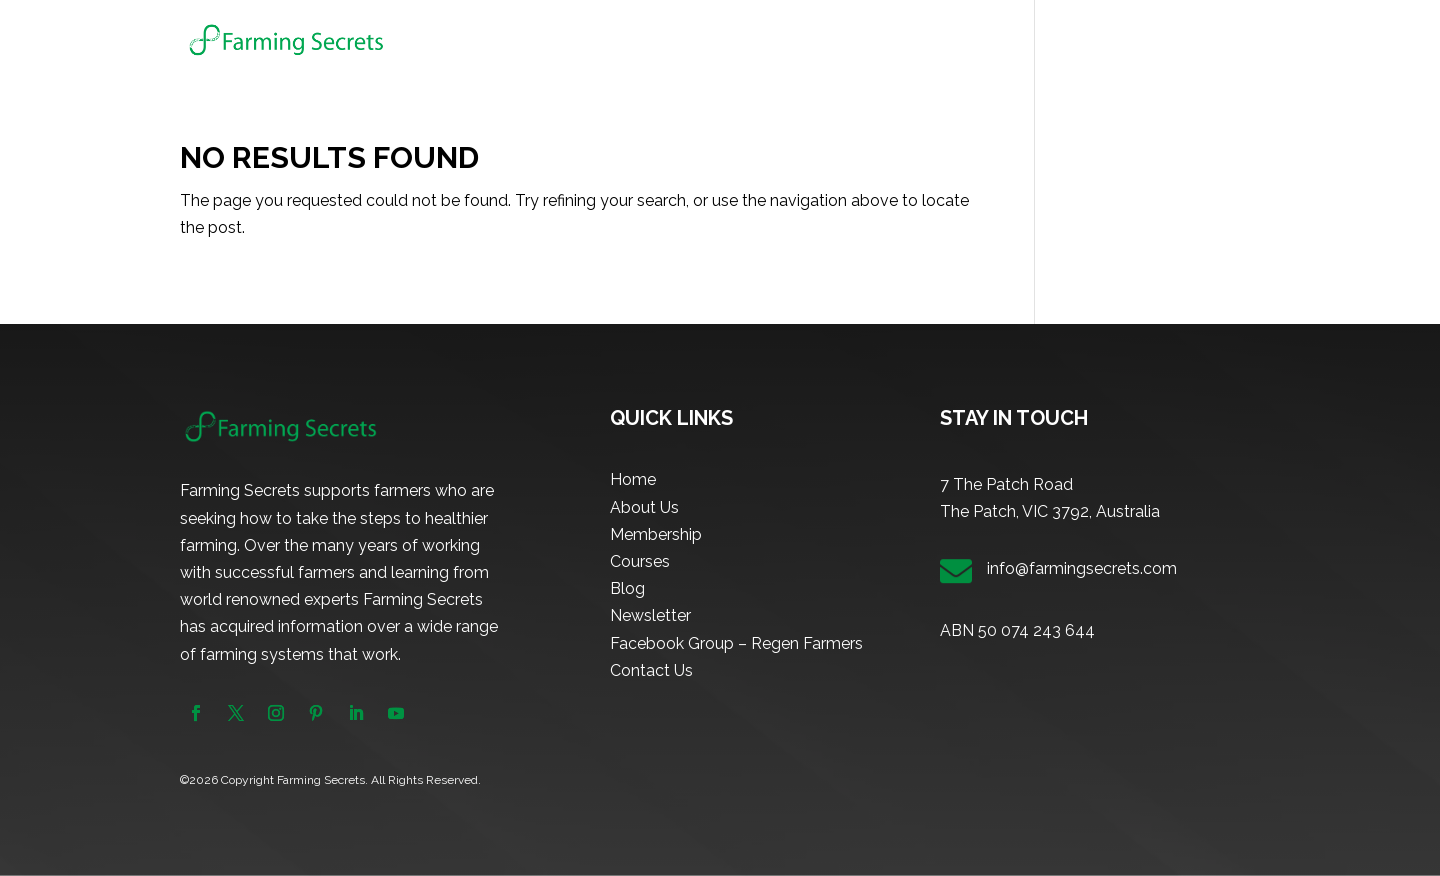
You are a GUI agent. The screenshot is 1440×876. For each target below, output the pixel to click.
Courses (967, 40)
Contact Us (651, 670)
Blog (1057, 40)
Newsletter (1139, 40)
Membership (870, 40)
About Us (770, 40)
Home (692, 40)
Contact (1232, 40)
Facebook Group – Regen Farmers (736, 643)
